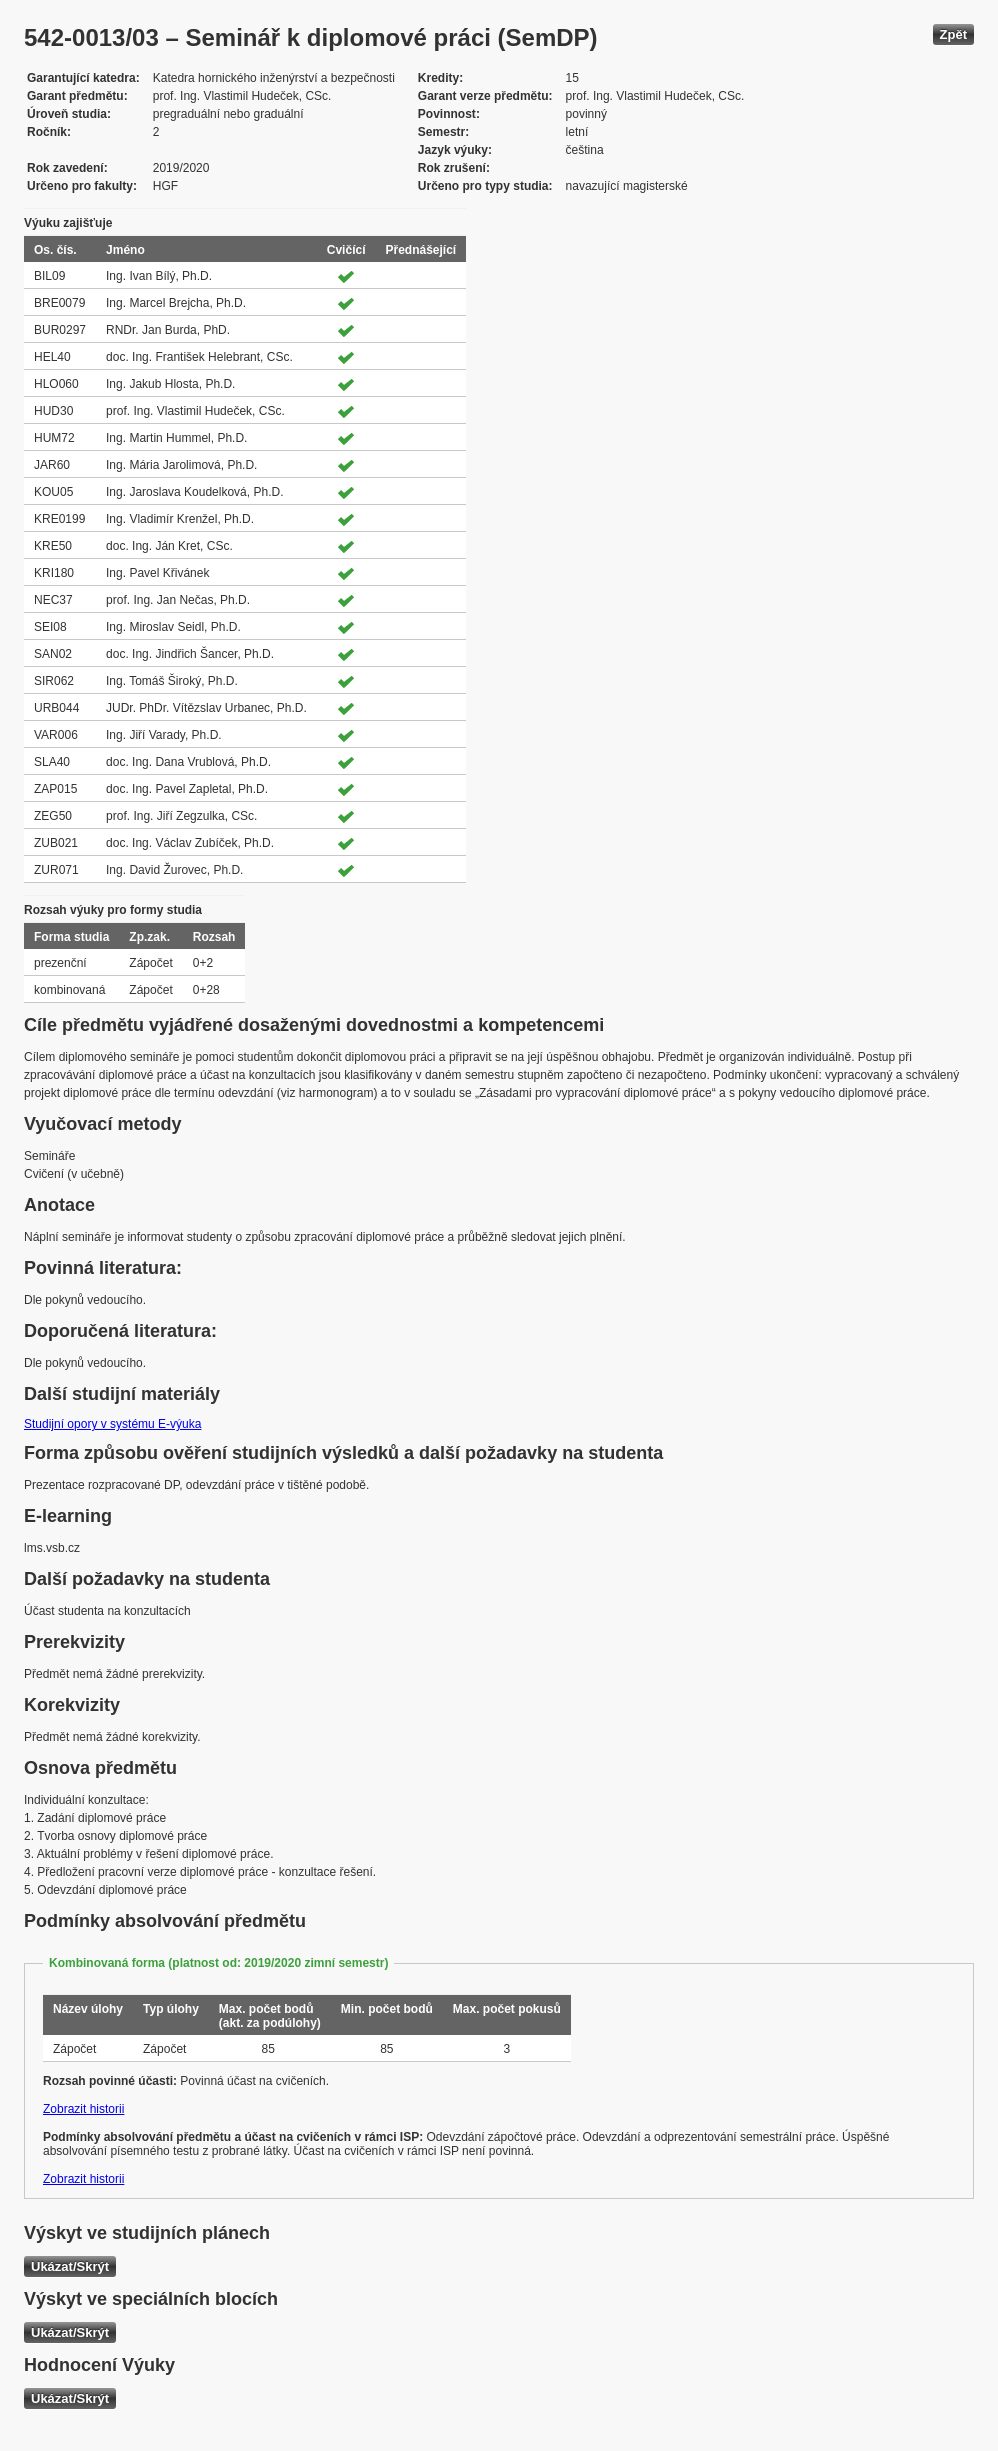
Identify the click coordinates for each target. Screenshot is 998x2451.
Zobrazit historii (83, 2109)
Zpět (953, 34)
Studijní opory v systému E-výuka (112, 1424)
